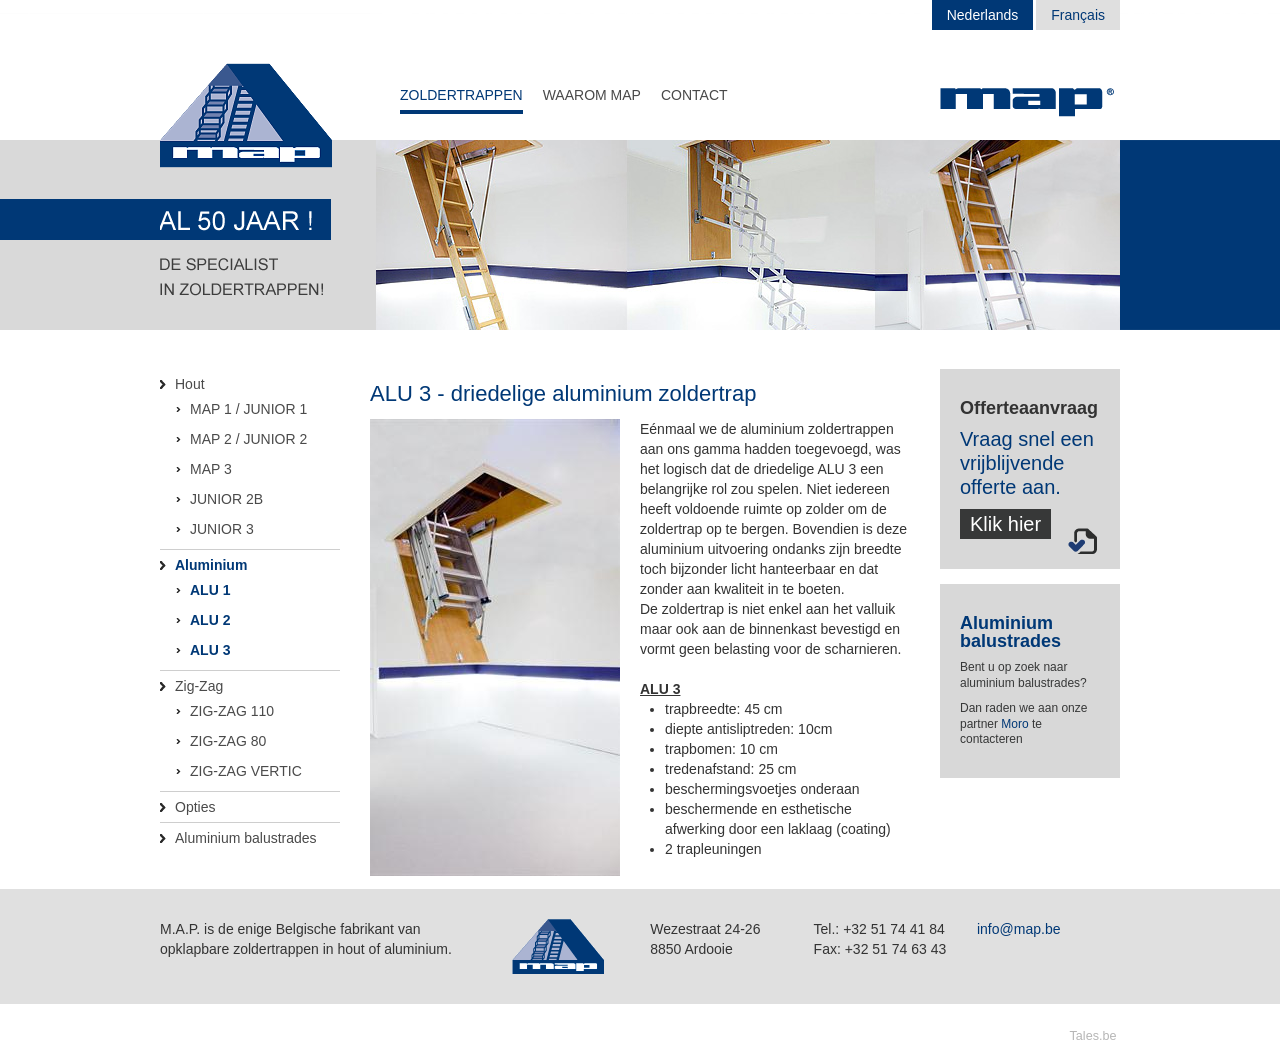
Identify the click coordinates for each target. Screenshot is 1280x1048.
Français (1078, 15)
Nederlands (983, 15)
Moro (1014, 724)
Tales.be (1093, 1036)
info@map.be (1018, 929)
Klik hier (1005, 524)
